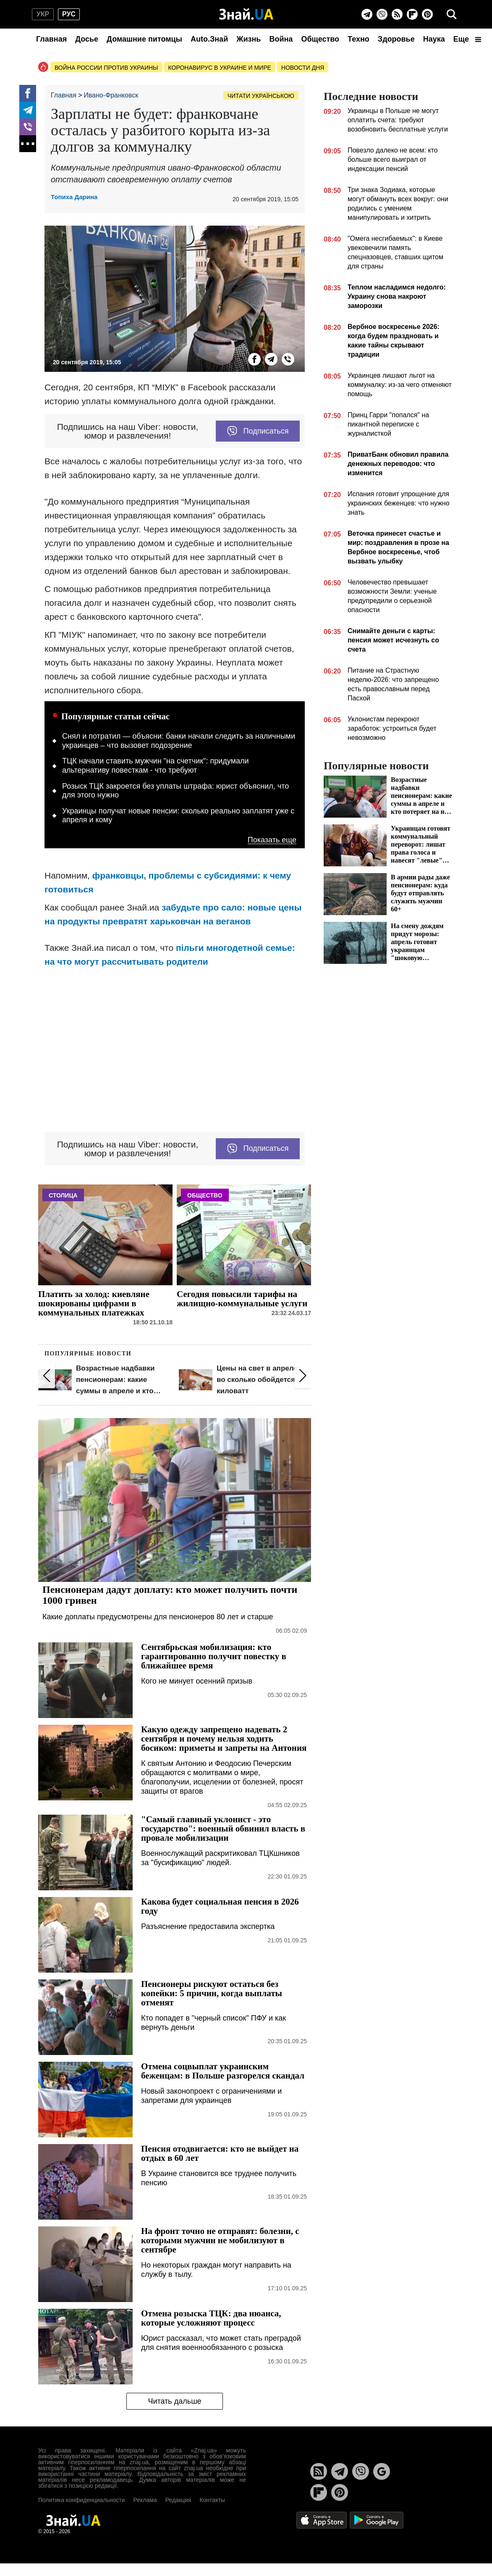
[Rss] (397, 14)
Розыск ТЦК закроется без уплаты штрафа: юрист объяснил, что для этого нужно (175, 791)
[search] (451, 14)
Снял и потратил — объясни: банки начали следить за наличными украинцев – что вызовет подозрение (178, 741)
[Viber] (382, 14)
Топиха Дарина (74, 197)
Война (281, 39)
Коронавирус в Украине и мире (219, 67)
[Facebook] (27, 93)
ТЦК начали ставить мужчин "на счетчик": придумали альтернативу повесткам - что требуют (155, 765)
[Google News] (381, 2471)
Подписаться (258, 431)
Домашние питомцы (144, 39)
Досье (86, 39)
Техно (358, 39)
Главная (51, 39)
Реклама (145, 2500)
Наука (434, 39)
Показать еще (272, 840)
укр (43, 14)
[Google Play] (376, 2519)
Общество (320, 39)
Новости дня (303, 67)
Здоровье (396, 39)
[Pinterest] (427, 14)
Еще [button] (467, 39)
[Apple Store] (322, 2519)
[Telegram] (366, 14)
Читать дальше (174, 2401)
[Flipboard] (412, 14)
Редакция (178, 2500)
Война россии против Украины (106, 67)
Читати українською (261, 95)
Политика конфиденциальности (81, 2500)
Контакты (212, 2500)
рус (69, 14)
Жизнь (248, 39)
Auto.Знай (209, 39)
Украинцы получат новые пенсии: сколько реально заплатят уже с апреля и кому (178, 815)
